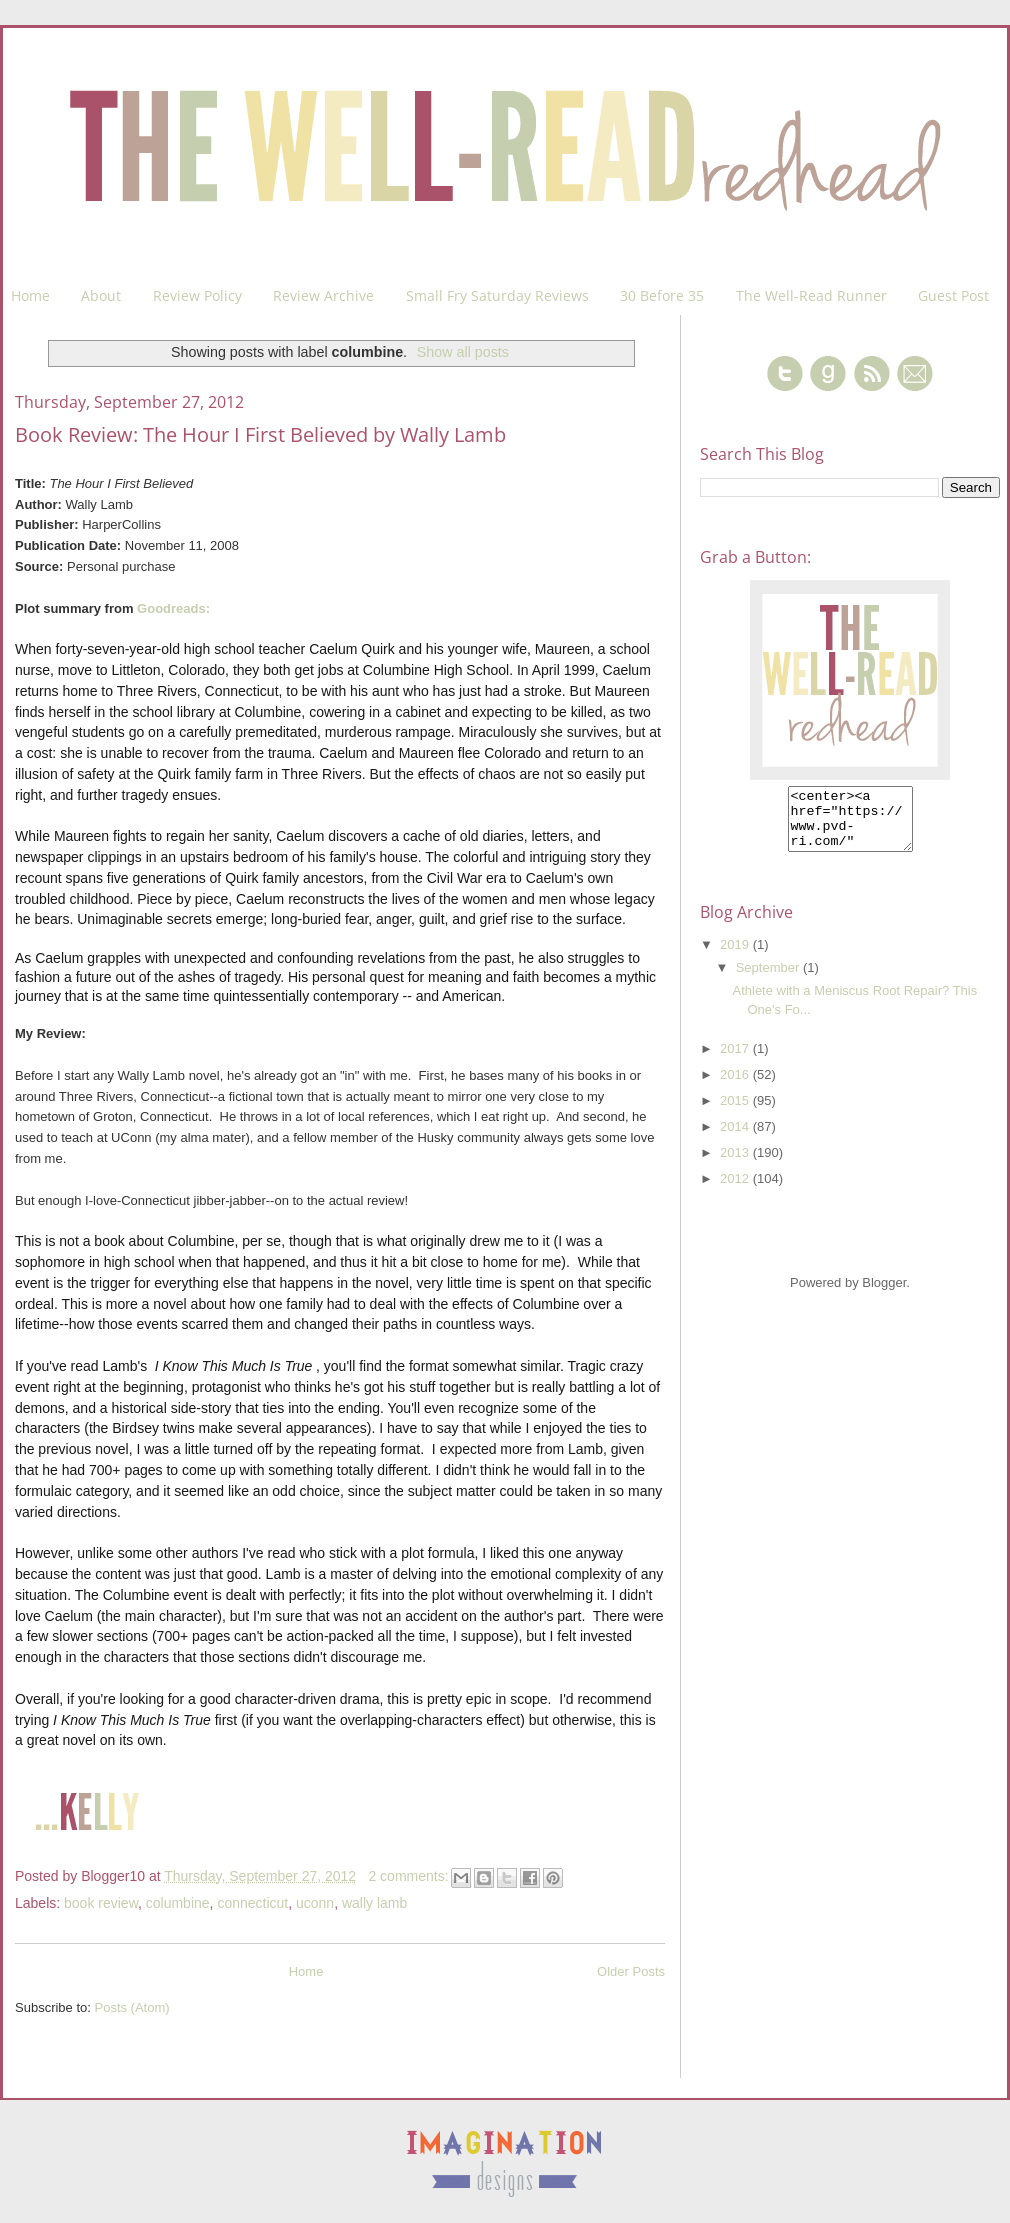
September (769, 979)
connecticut (252, 1903)
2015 (736, 1112)
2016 (736, 1086)
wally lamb (374, 1903)
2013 (736, 1164)
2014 (736, 1138)
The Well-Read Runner (811, 295)
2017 (736, 1060)
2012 (736, 1190)
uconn (315, 1903)
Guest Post (953, 295)
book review (101, 1903)
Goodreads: (173, 608)
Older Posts (631, 1971)
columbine (178, 1903)
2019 (736, 956)
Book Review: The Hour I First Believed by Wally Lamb (260, 434)
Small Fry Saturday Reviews (497, 295)
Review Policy (197, 295)
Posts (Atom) (132, 2007)
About (101, 295)
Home (30, 295)
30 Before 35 (662, 295)
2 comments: (410, 1876)
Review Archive (323, 295)
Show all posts (463, 352)
